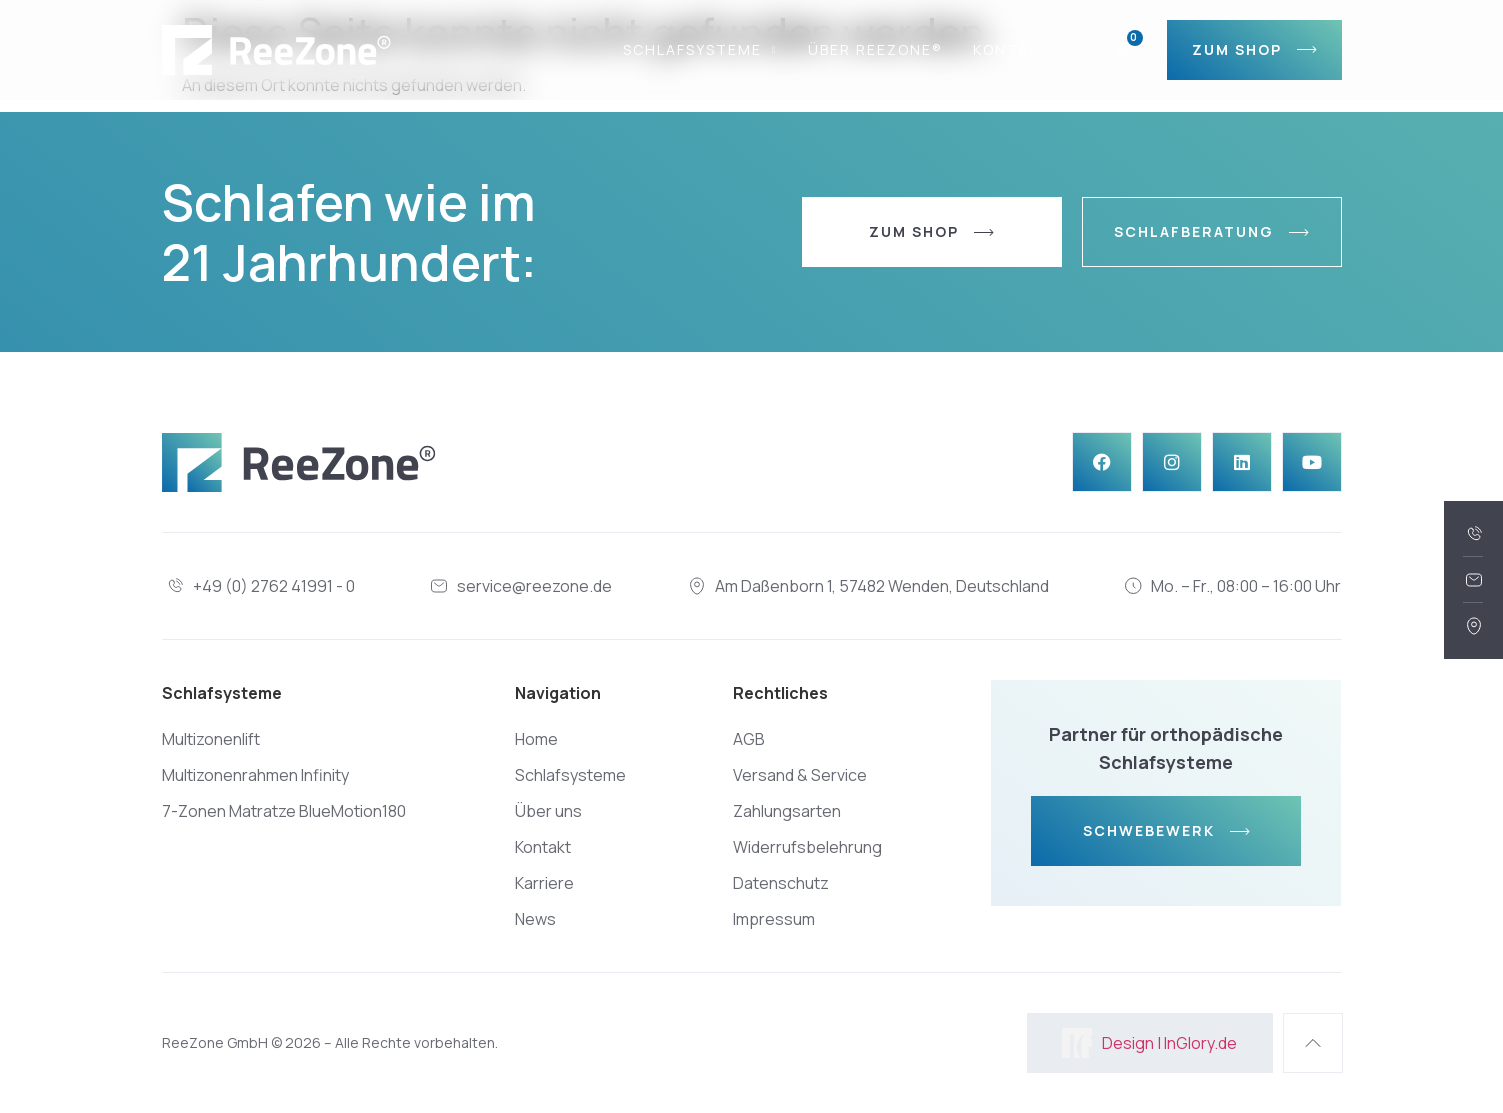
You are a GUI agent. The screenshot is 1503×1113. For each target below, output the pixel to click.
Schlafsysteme (700, 50)
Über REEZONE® (875, 49)
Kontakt (1012, 49)
